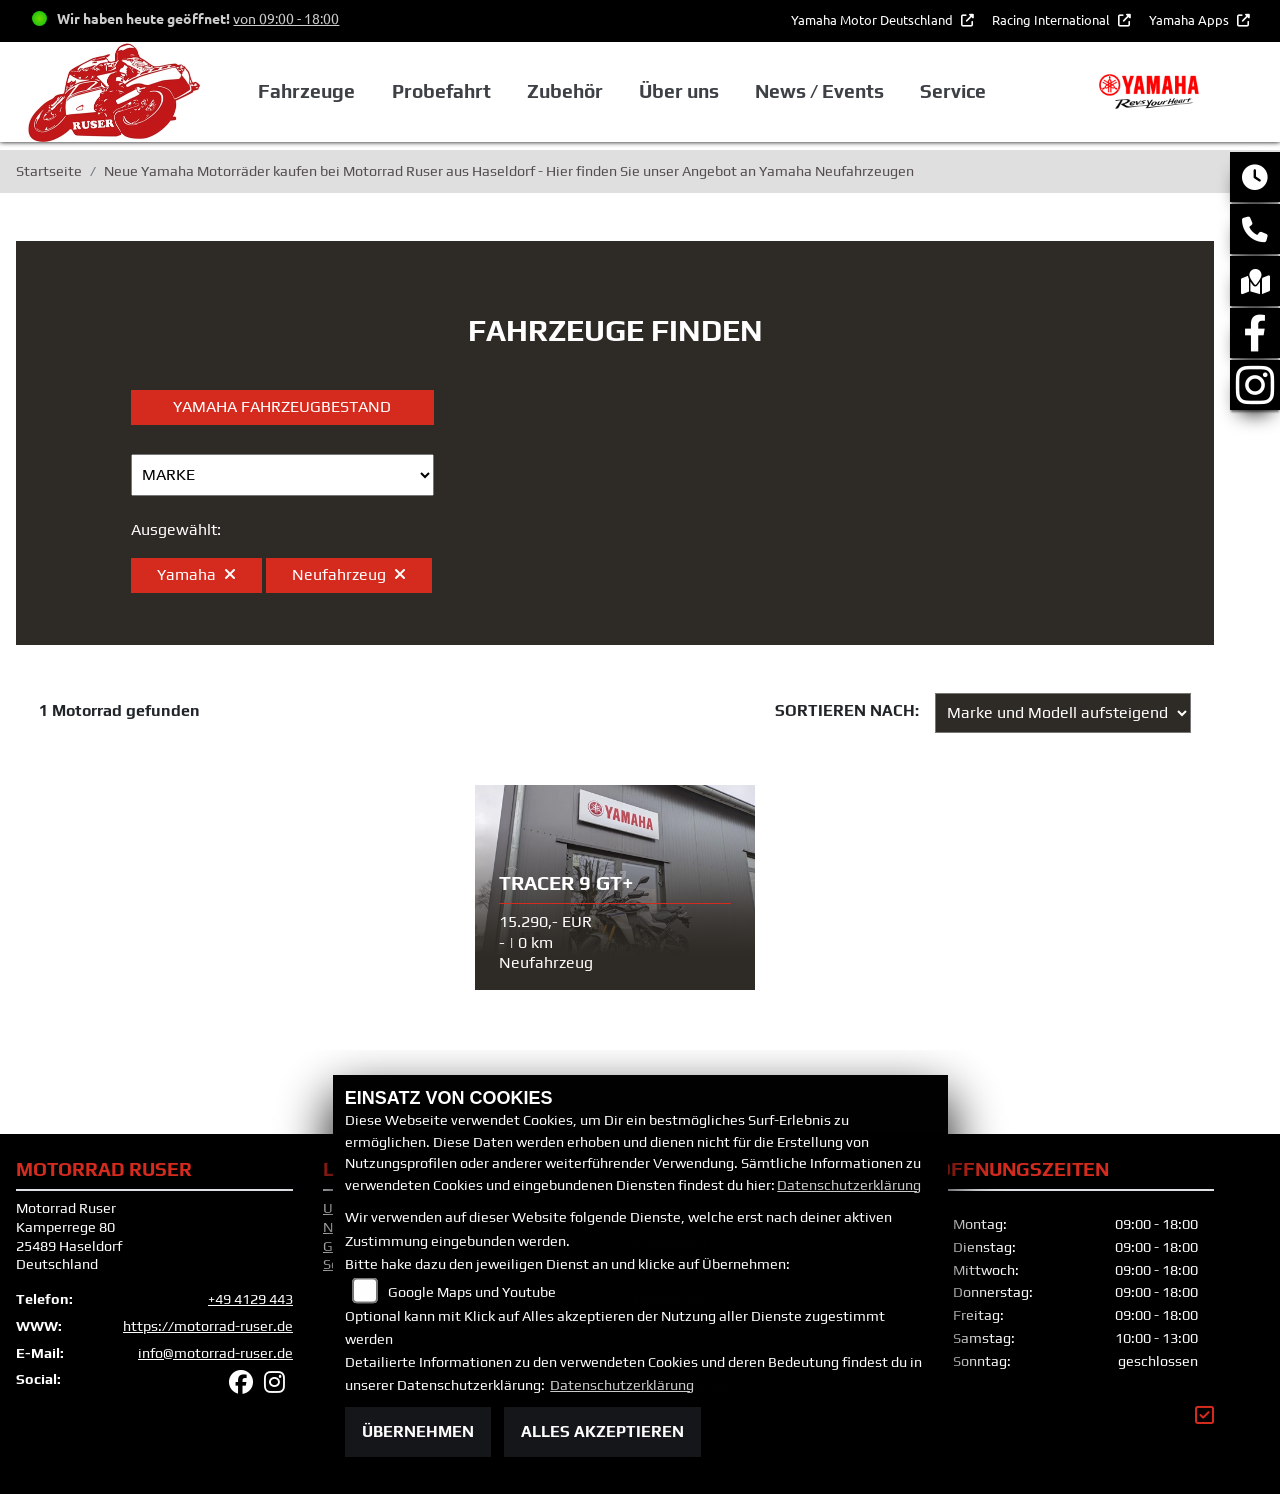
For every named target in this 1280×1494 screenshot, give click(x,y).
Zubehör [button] (565, 91)
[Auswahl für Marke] (282, 475)
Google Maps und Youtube (472, 1292)
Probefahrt (441, 91)
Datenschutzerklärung (849, 1185)
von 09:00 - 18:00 (286, 18)
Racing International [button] (1052, 19)
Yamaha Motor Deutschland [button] (873, 19)
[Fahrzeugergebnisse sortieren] (1063, 713)
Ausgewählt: (176, 529)
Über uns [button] (679, 91)
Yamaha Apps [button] (1190, 19)
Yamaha (196, 574)
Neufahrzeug (349, 574)
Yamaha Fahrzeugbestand (282, 406)
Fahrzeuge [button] (306, 91)
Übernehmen (418, 1431)
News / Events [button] (819, 91)
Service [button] (953, 91)
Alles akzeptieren (602, 1431)
